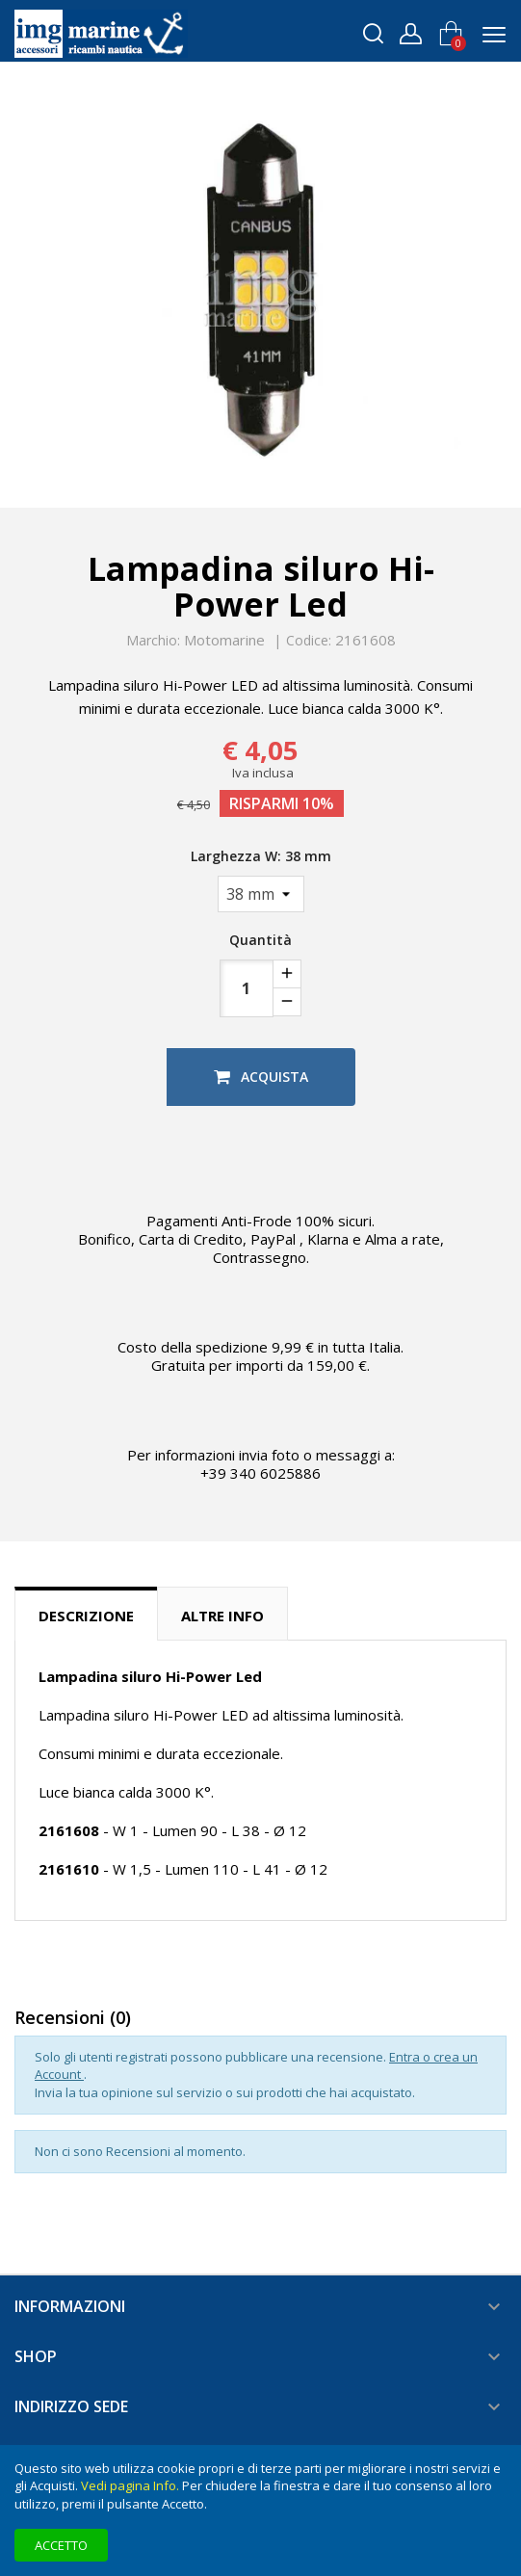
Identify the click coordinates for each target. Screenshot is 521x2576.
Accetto (61, 2545)
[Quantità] (247, 988)
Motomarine (224, 639)
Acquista (261, 1076)
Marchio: (153, 640)
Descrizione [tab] (86, 1615)
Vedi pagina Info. (130, 2485)
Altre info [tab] (222, 1615)
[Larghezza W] (261, 894)
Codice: (308, 640)
